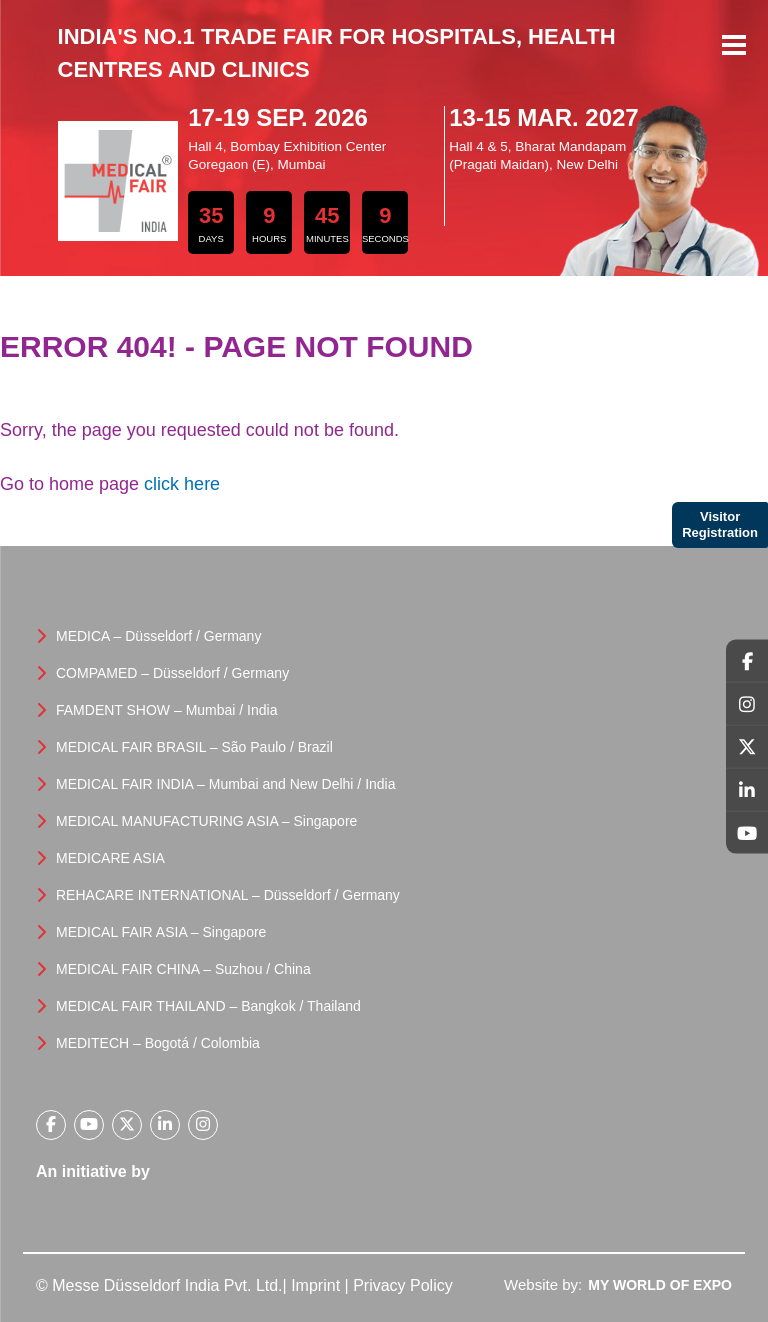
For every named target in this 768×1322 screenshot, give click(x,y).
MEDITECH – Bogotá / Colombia (158, 1043)
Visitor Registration (720, 524)
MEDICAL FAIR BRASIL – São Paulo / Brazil (194, 747)
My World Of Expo (660, 1285)
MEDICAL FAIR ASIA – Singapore (161, 932)
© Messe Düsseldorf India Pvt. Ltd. (159, 1285)
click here (182, 484)
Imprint (315, 1285)
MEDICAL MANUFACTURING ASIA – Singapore (206, 821)
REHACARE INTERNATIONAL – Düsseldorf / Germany (228, 895)
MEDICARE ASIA (110, 858)
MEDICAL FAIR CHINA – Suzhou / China (183, 969)
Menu (734, 47)
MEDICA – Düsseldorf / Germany (158, 636)
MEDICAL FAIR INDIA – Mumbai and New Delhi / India (226, 784)
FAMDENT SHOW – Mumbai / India (166, 710)
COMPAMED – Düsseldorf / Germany (172, 673)
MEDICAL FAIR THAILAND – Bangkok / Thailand (208, 1006)
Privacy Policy (403, 1285)
